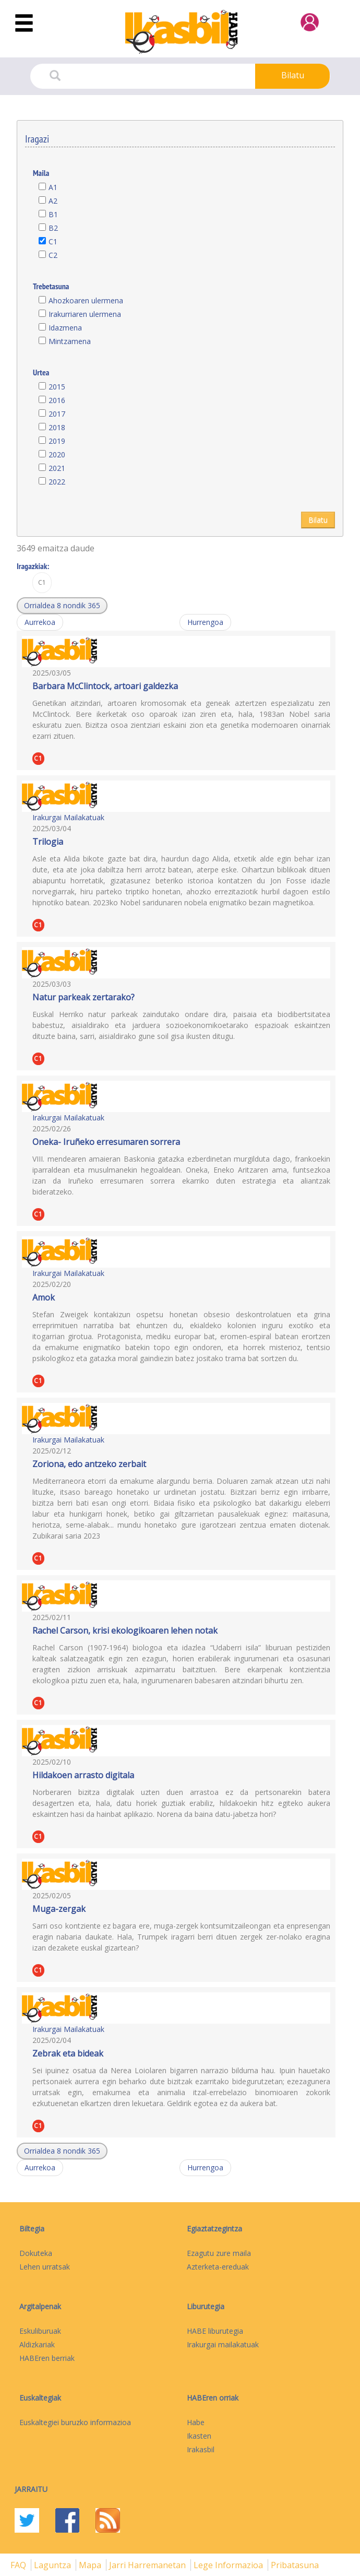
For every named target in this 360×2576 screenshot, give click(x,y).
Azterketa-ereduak (218, 2267)
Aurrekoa (40, 622)
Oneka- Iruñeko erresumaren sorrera (106, 1142)
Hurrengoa (205, 622)
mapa (91, 2565)
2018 (57, 427)
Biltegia (31, 2229)
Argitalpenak (40, 2306)
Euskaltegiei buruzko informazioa (75, 2422)
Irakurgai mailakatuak (223, 2344)
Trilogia (47, 841)
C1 (53, 241)
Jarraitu (31, 2489)
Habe (196, 2422)
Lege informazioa (229, 2565)
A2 (53, 201)
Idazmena (65, 328)
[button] (62, 605)
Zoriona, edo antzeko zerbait (89, 1464)
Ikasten (199, 2436)
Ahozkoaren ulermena (86, 300)
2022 (57, 482)
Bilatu (292, 75)
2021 (57, 468)
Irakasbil (200, 2449)
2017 (57, 414)
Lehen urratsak (44, 2267)
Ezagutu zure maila (219, 2253)
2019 (57, 441)
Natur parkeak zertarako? (83, 997)
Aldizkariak (37, 2344)
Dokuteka (35, 2253)
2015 (57, 387)
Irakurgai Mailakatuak (68, 817)
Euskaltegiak (40, 2398)
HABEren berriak (47, 2358)
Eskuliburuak (40, 2331)
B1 (53, 214)
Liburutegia (205, 2306)
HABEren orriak (212, 2398)
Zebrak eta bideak (67, 2053)
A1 (53, 187)
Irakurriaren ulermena (85, 314)
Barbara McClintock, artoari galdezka (105, 686)
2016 (57, 400)
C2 (53, 255)
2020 (57, 454)
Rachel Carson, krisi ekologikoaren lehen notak (125, 1630)
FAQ (19, 2565)
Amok (43, 1297)
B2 (53, 228)
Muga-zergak (59, 1909)
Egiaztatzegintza (214, 2229)
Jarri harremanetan (148, 2565)
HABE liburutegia (215, 2331)
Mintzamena (70, 341)
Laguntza (53, 2565)
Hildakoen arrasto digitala (83, 1775)
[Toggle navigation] (24, 23)
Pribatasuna (295, 2565)
